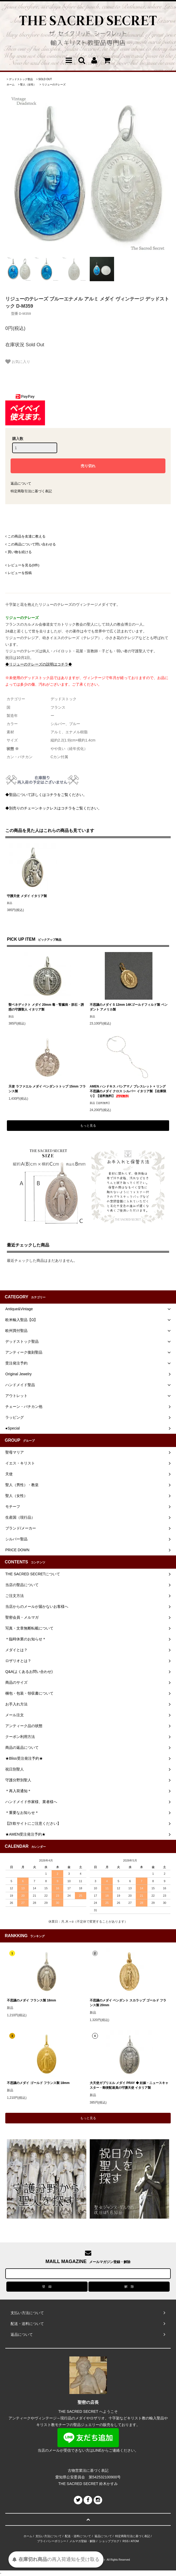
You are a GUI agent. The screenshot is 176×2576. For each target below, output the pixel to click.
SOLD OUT (45, 79)
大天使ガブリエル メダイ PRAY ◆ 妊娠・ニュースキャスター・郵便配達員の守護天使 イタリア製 (129, 2085)
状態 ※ (13, 749)
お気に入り (17, 361)
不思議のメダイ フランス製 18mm (31, 2000)
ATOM (135, 2541)
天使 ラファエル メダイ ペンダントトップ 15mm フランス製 (46, 1089)
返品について (21, 483)
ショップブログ (109, 2541)
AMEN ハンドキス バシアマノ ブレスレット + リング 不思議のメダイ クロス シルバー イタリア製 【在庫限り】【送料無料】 (128, 1091)
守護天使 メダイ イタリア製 (27, 896)
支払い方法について (48, 2536)
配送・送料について (78, 2536)
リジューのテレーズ (54, 84)
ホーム (11, 84)
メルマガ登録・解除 (82, 2541)
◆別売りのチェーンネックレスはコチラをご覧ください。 (53, 808)
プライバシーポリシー (51, 2541)
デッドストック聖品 (21, 79)
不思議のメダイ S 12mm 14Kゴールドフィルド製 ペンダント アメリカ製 (129, 1007)
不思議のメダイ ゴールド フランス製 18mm (38, 2083)
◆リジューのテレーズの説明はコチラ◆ (38, 664)
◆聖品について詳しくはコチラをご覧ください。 (46, 795)
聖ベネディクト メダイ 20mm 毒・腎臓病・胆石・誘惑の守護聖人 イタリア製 (46, 1007)
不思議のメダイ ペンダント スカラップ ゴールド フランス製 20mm (128, 2003)
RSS (126, 2541)
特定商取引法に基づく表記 (31, 491)
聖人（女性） (28, 84)
